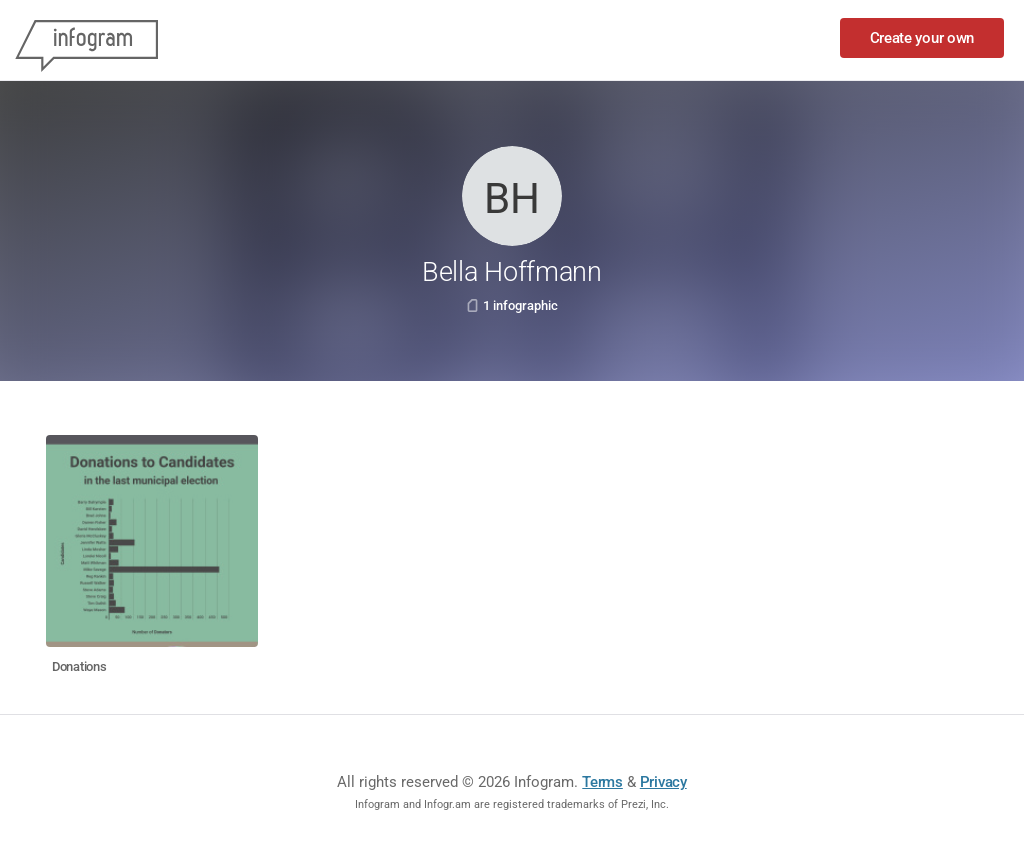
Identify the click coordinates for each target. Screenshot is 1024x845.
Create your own (922, 38)
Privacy (663, 782)
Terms (602, 782)
